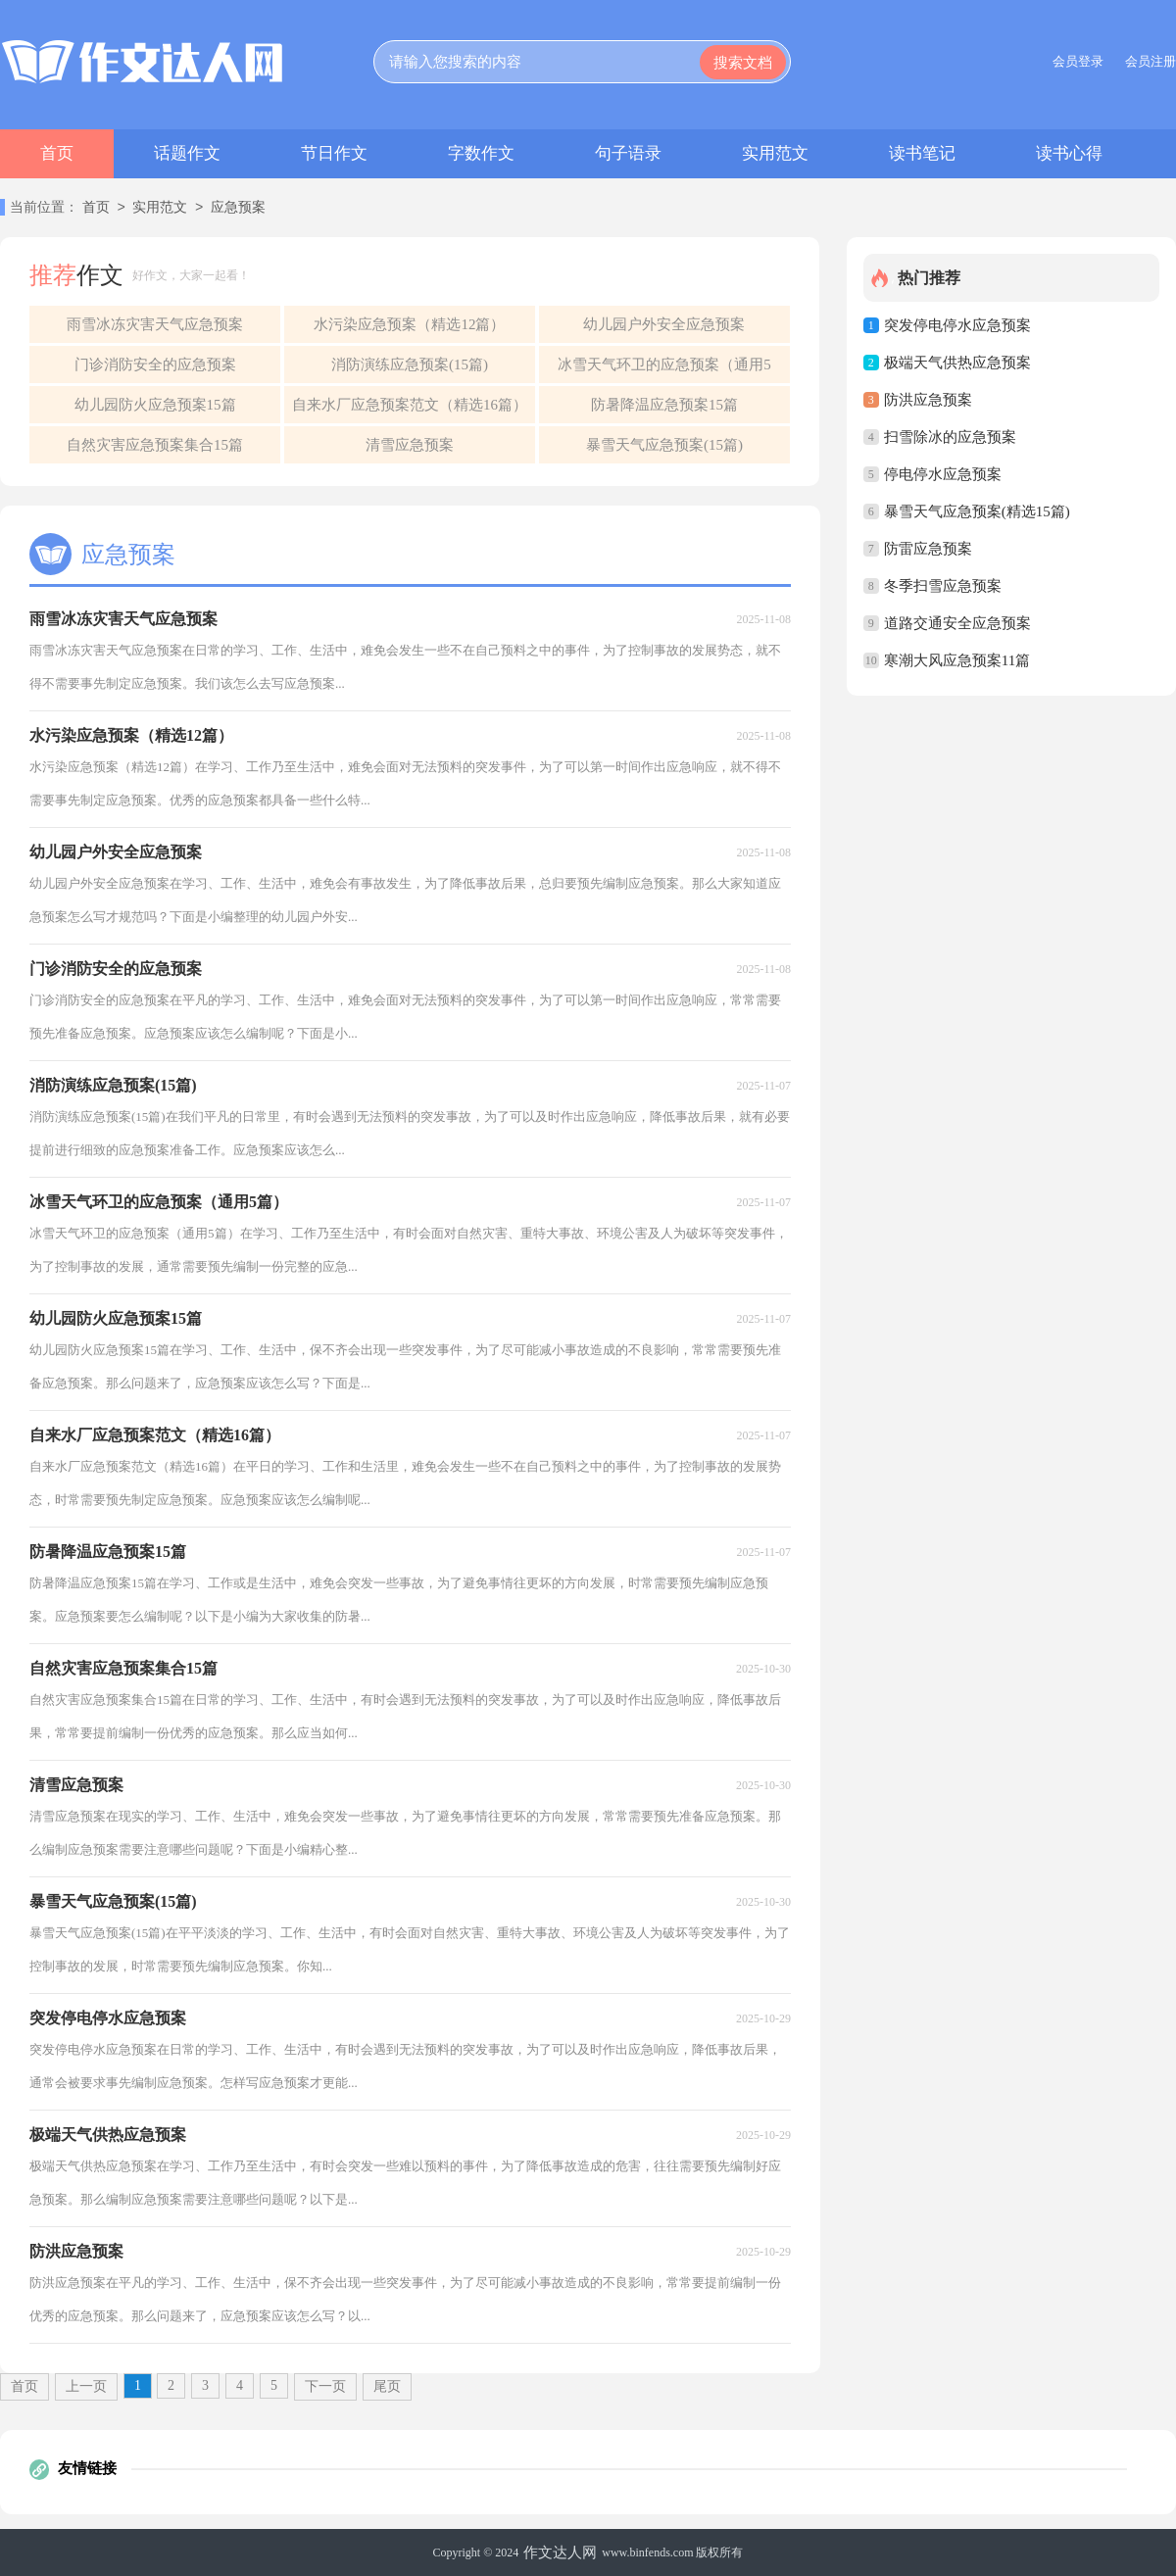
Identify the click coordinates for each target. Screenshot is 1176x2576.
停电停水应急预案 (943, 474)
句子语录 (628, 153)
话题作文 (187, 153)
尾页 (387, 2386)
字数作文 (481, 153)
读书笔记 (922, 153)
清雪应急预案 (410, 445)
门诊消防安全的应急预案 (155, 364)
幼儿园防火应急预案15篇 (155, 405)
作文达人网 (560, 2552)
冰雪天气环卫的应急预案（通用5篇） (664, 370)
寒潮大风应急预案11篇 (957, 660)
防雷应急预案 (928, 549)
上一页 (86, 2386)
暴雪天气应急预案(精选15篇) (977, 511)
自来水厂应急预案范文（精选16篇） (409, 405)
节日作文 (334, 153)
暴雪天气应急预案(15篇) (664, 445)
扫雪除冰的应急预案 (950, 437)
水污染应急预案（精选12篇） (409, 324)
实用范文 (775, 153)
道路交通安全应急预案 (957, 623)
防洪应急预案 (928, 400)
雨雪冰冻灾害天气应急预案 (155, 324)
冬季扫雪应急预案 (943, 586)
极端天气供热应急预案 (957, 362)
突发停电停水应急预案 (957, 325)
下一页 (325, 2386)
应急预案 (238, 208)
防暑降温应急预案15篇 (664, 405)
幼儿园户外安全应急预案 (664, 324)
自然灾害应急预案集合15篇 (155, 445)
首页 (57, 153)
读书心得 (1069, 153)
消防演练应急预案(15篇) (409, 364)
